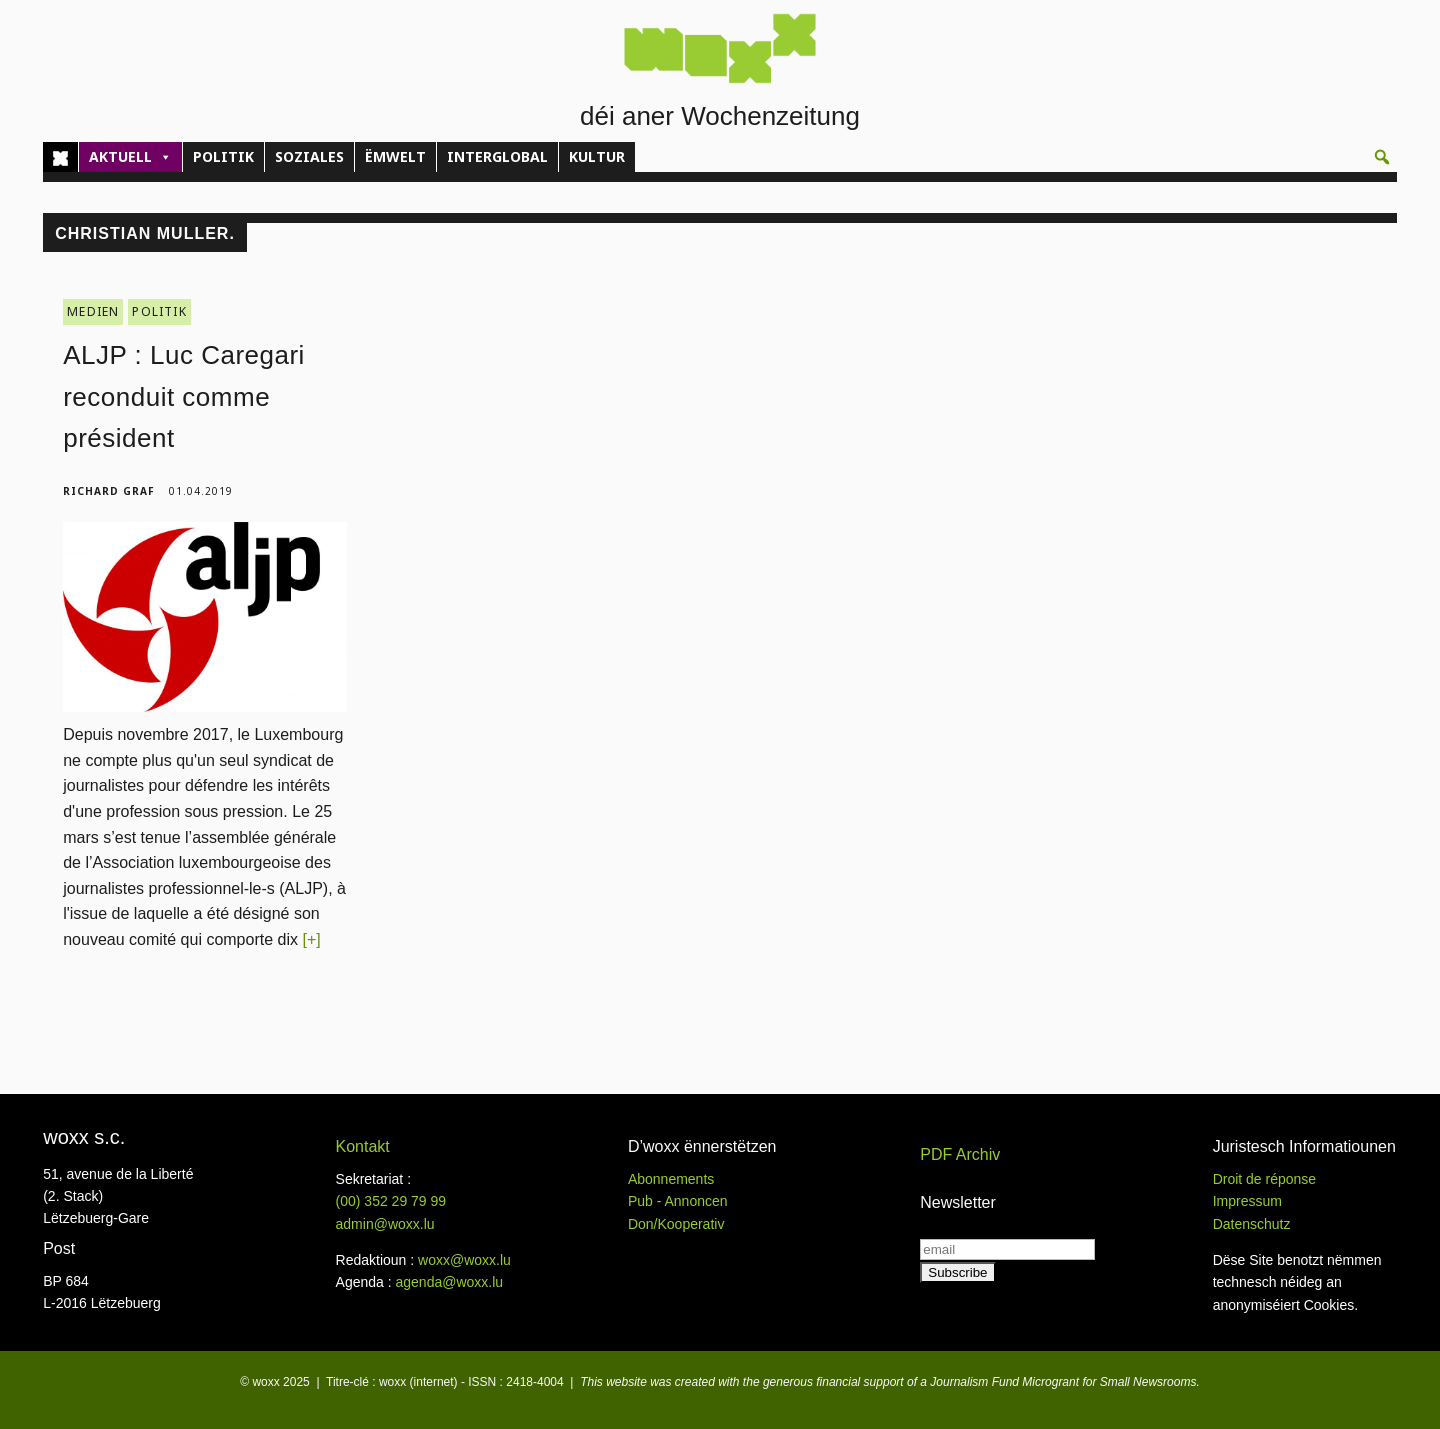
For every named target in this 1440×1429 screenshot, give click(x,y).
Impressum (1247, 1201)
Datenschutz (1252, 1224)
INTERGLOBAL (497, 156)
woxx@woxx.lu (464, 1260)
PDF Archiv (960, 1154)
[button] (1382, 157)
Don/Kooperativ (676, 1224)
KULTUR (597, 156)
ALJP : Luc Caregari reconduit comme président (184, 396)
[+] (311, 939)
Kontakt (363, 1146)
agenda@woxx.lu (449, 1282)
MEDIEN (93, 311)
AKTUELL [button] (130, 157)
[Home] (60, 157)
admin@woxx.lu (385, 1224)
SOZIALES (309, 156)
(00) (391, 1201)
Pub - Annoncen (678, 1201)
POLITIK (223, 156)
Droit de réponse (1265, 1179)
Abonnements (671, 1179)
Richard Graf (109, 491)
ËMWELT (395, 156)
